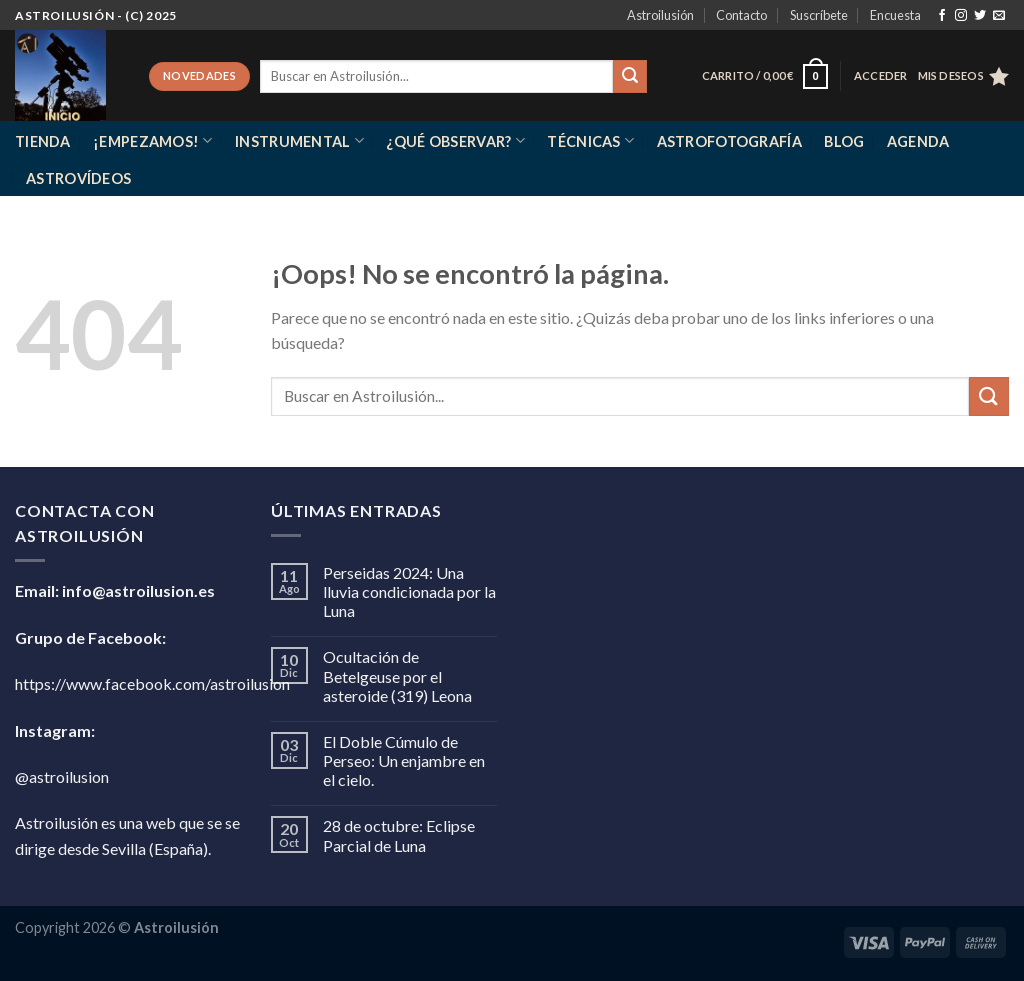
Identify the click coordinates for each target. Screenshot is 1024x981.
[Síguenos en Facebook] (942, 16)
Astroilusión (660, 15)
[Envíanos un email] (999, 16)
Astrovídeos (78, 178)
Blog (844, 141)
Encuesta (895, 15)
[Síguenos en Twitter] (980, 16)
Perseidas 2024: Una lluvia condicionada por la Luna (409, 591)
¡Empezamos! (153, 140)
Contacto (741, 15)
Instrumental (299, 140)
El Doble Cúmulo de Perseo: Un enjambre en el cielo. (404, 760)
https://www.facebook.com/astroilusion (152, 683)
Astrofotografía (729, 141)
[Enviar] (630, 77)
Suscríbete (819, 15)
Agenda (918, 141)
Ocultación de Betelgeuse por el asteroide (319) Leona (397, 675)
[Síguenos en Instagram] (961, 16)
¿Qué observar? (455, 140)
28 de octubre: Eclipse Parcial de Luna (399, 835)
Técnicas (590, 140)
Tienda (43, 141)
